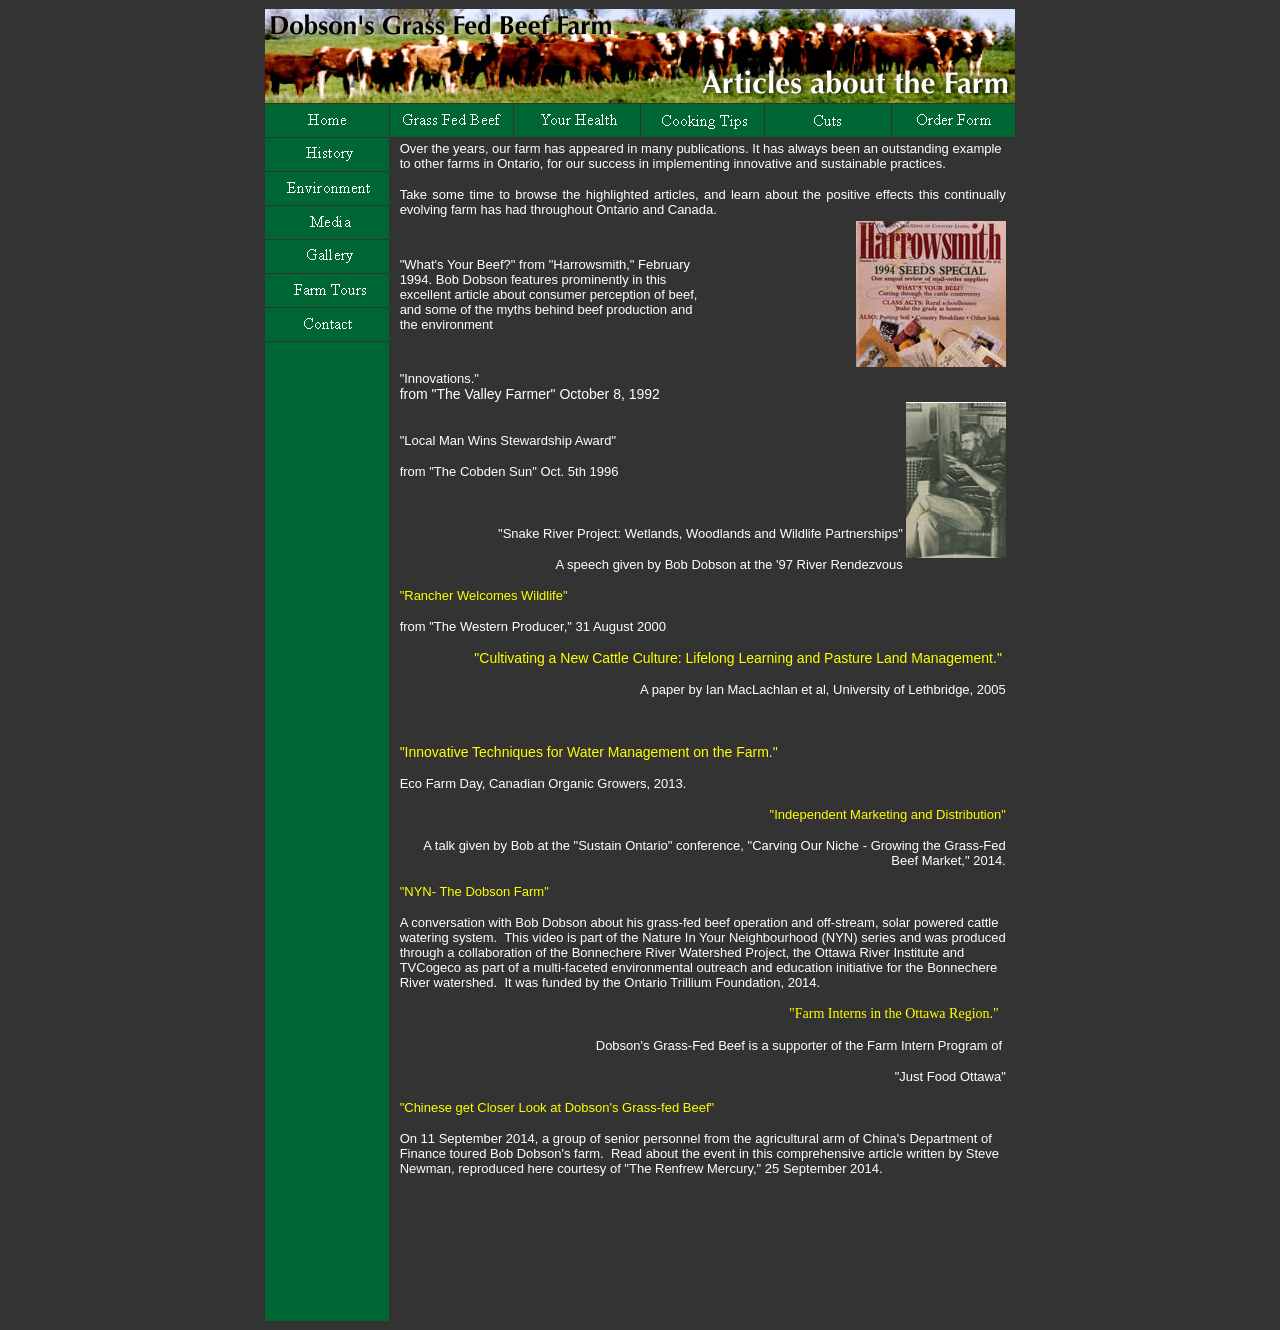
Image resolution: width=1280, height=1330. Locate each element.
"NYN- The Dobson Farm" (474, 891)
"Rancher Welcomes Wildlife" (484, 595)
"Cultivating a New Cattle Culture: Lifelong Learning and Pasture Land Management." (734, 658)
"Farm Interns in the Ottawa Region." (894, 1013)
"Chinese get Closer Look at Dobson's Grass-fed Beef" (557, 1107)
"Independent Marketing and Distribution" (888, 814)
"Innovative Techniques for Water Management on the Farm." (589, 752)
